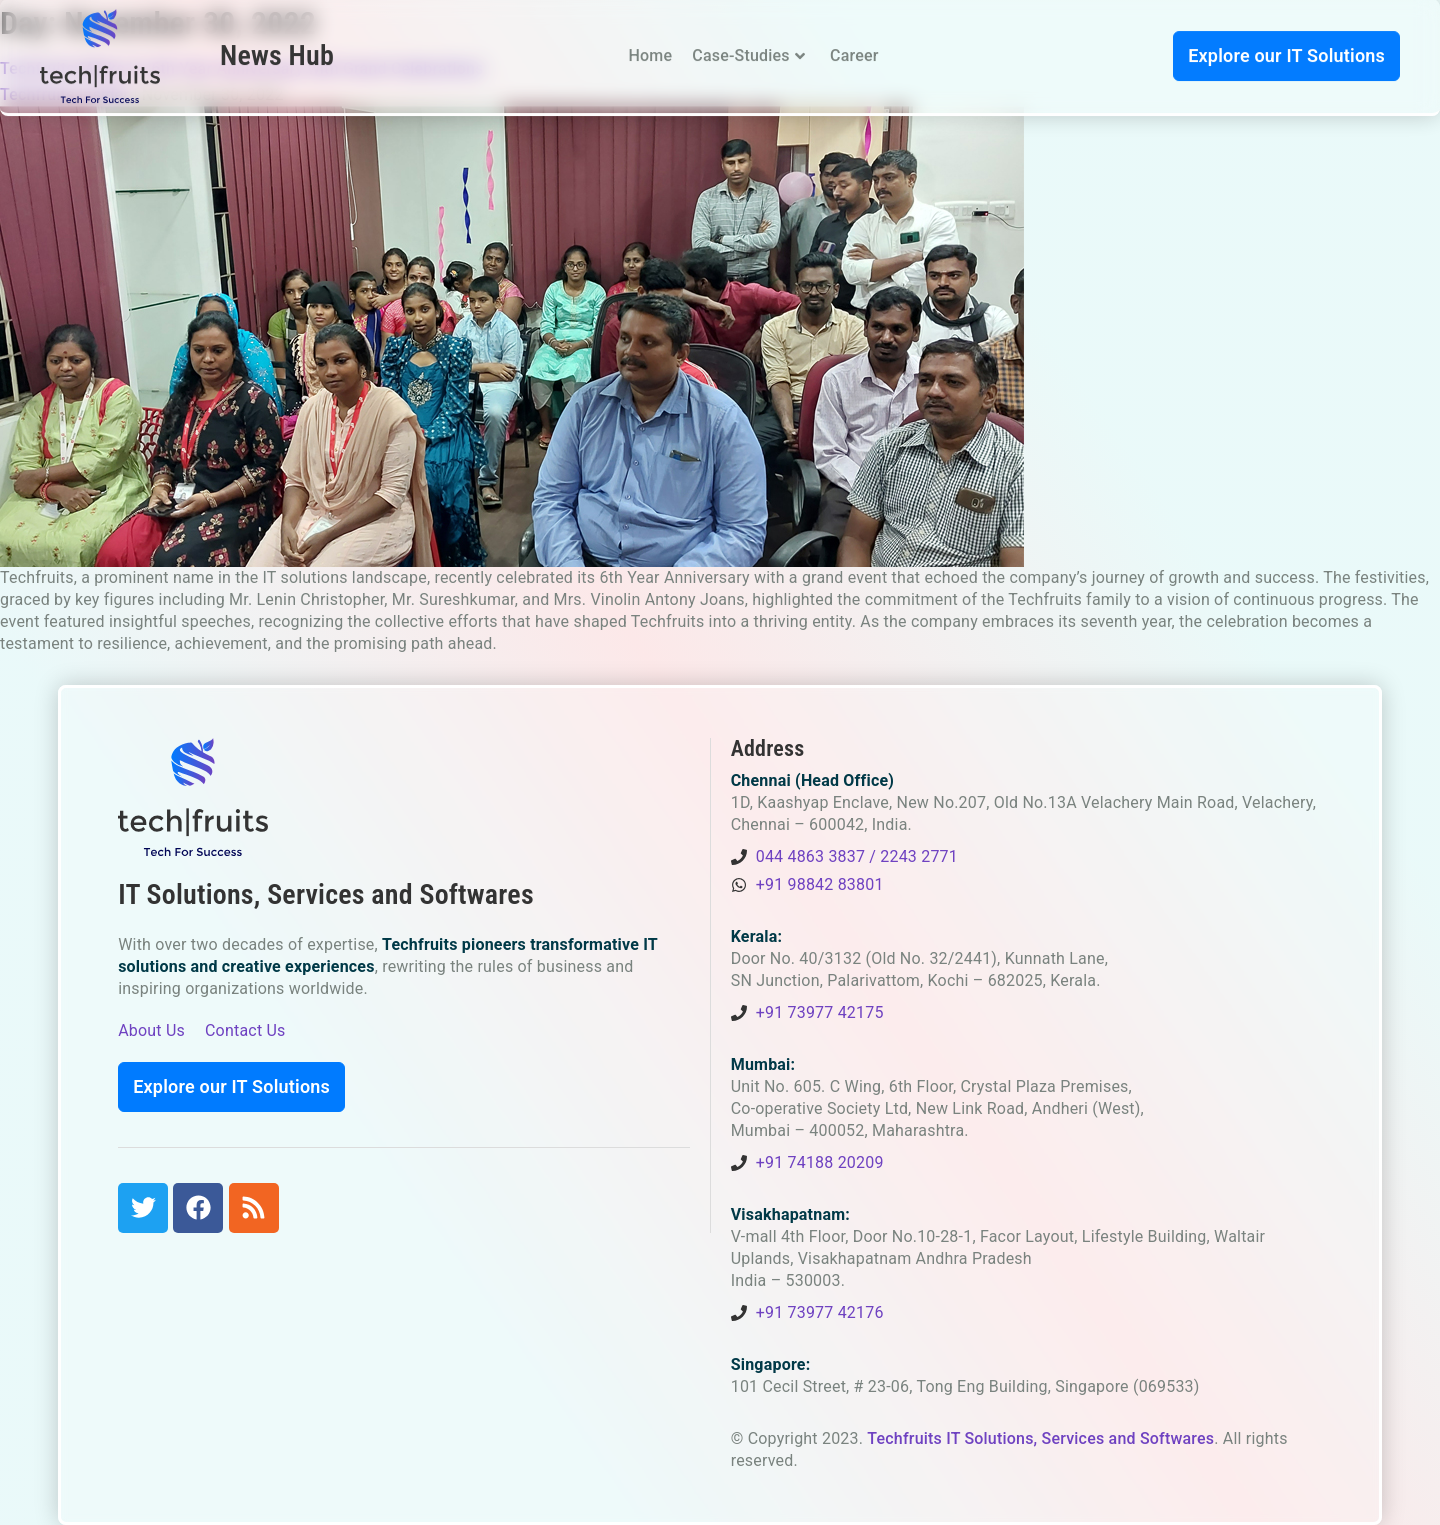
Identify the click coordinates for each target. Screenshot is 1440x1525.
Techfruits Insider (64, 94)
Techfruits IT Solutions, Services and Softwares (1040, 1438)
